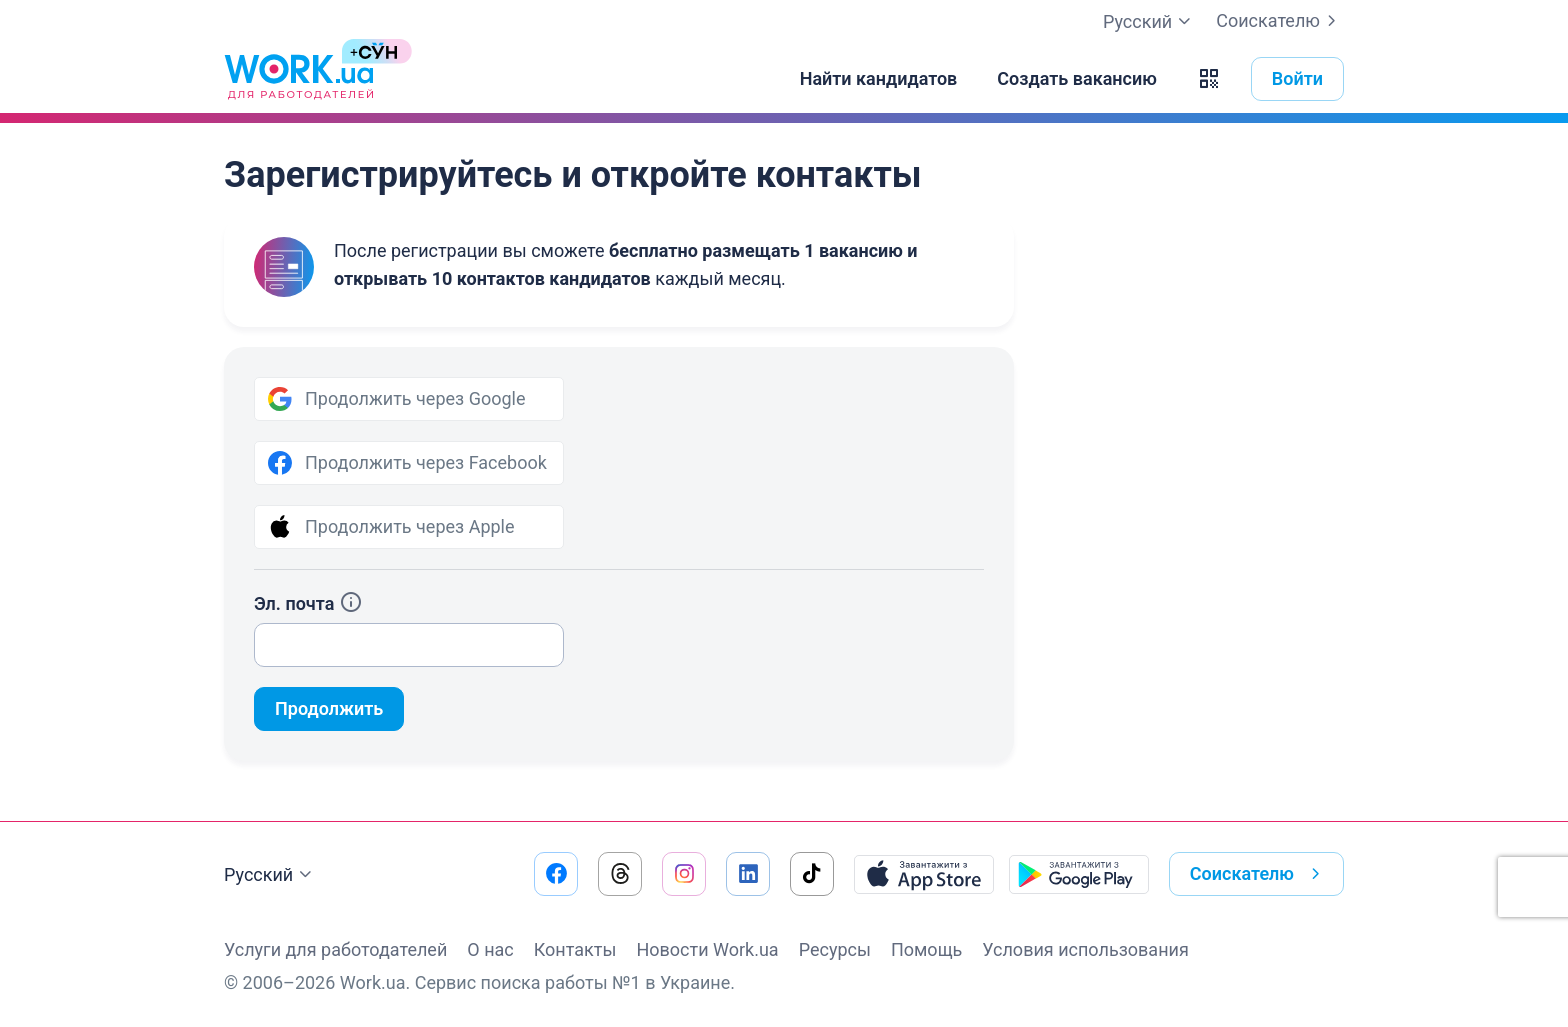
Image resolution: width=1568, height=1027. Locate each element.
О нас (490, 949)
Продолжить (329, 708)
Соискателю (1280, 21)
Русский (270, 875)
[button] (1209, 79)
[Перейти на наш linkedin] (748, 874)
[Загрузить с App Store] (924, 874)
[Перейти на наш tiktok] (812, 874)
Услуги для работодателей (335, 949)
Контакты (575, 949)
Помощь (926, 949)
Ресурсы (835, 949)
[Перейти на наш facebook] (556, 874)
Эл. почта (308, 603)
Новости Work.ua (707, 949)
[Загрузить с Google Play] (1079, 874)
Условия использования (1085, 949)
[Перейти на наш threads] (620, 874)
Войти (1297, 78)
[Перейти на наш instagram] (684, 874)
